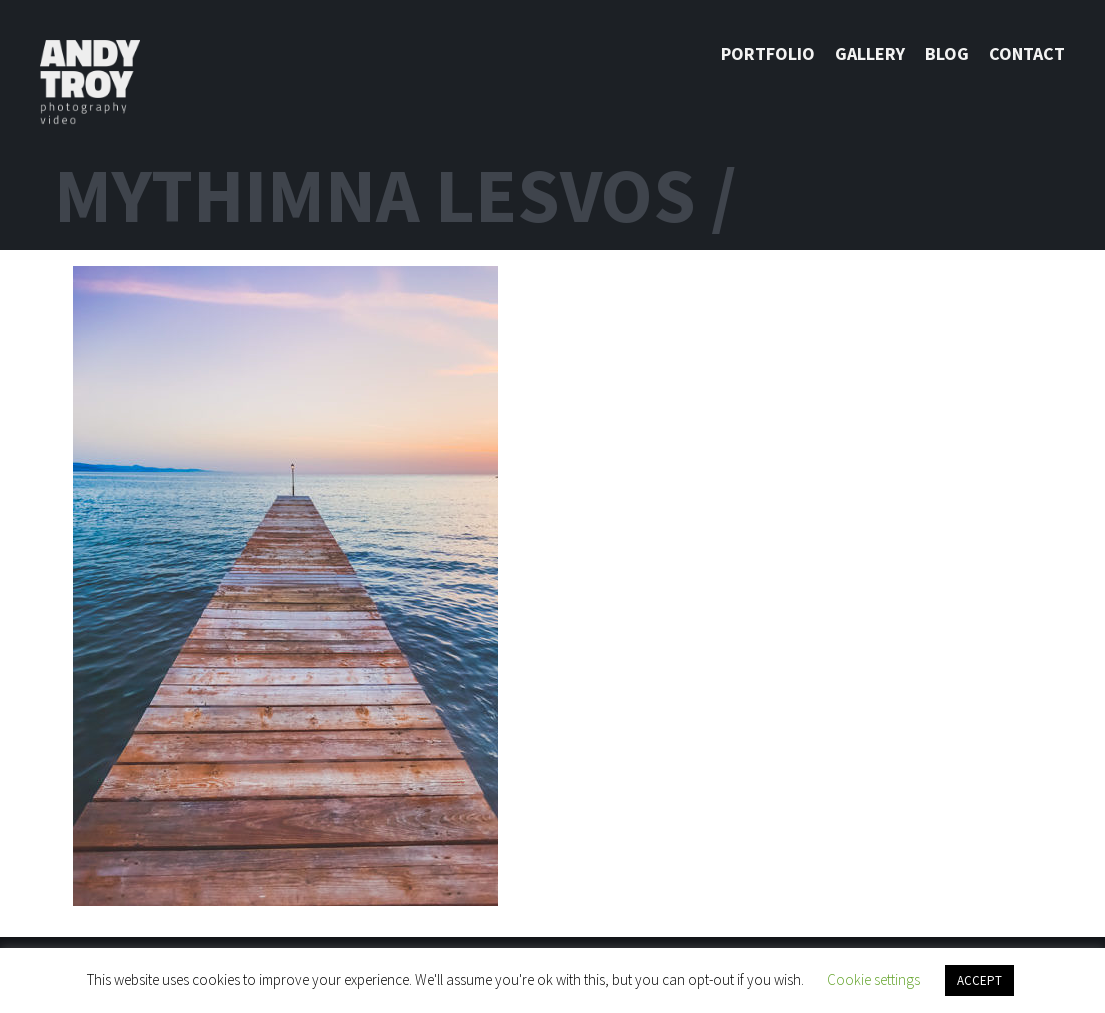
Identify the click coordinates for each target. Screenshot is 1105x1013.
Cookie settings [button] (873, 979)
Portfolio (768, 53)
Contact (1027, 53)
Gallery (870, 53)
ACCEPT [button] (979, 980)
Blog (947, 53)
